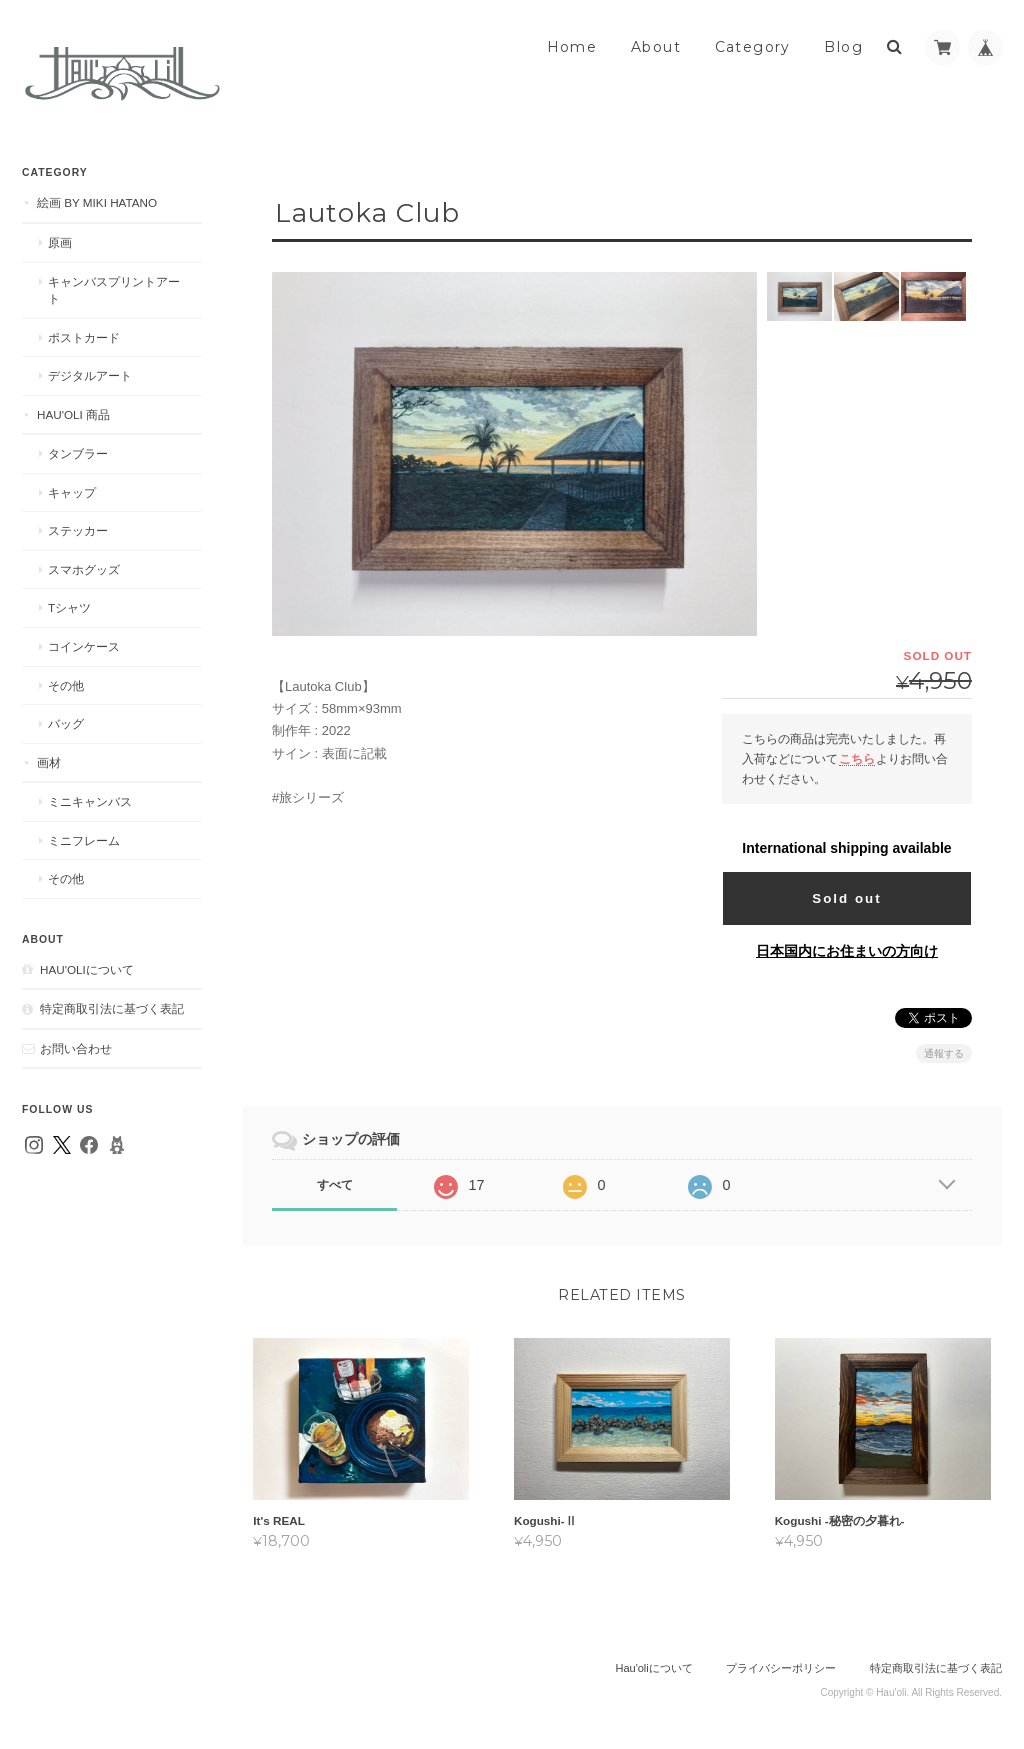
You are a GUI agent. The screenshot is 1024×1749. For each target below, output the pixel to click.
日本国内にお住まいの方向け (847, 951)
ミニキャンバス (90, 801)
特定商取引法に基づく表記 (112, 1008)
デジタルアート (90, 375)
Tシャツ (69, 607)
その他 (66, 685)
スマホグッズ (84, 569)
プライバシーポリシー (781, 1670)
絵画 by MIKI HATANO (97, 202)
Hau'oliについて (87, 969)
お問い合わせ (76, 1048)
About (656, 47)
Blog (843, 47)
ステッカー (78, 530)
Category (753, 47)
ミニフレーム (84, 840)
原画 (60, 242)
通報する (944, 1053)
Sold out (846, 898)
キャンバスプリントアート (114, 290)
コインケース (84, 646)
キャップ (72, 492)
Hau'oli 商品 (73, 414)
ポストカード (84, 337)
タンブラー (78, 453)
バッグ (66, 723)
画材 (49, 762)
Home (572, 47)
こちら (857, 758)
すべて (335, 1185)
